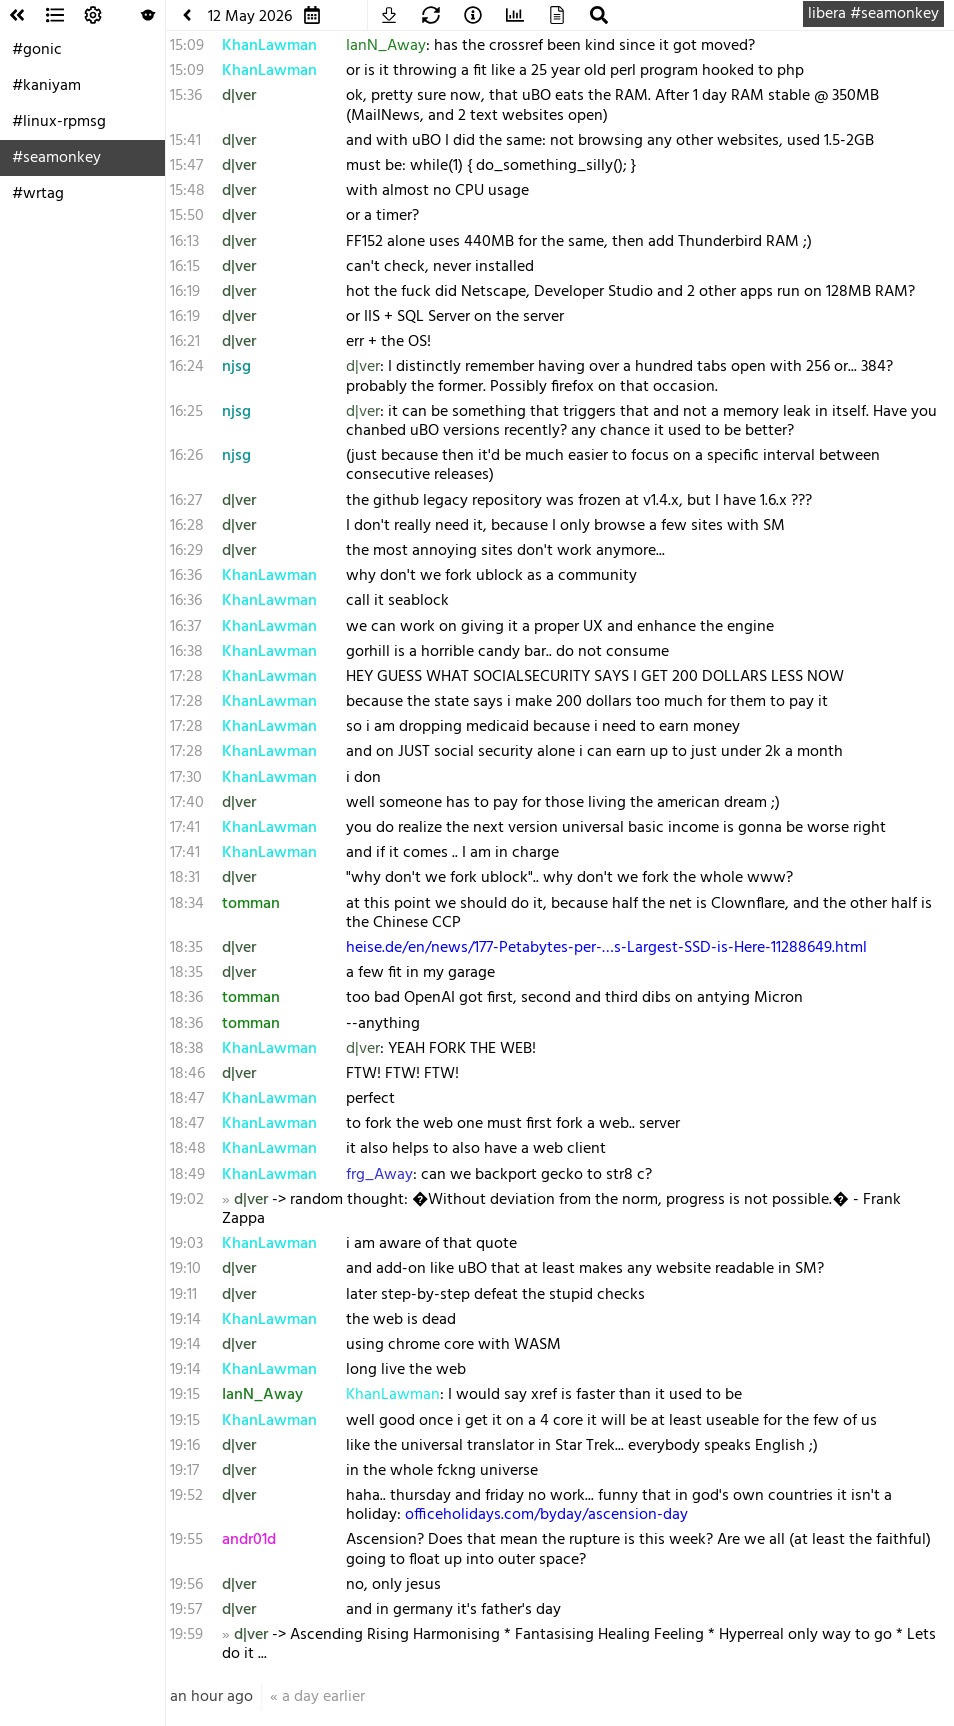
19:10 (185, 1269)
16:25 (186, 412)
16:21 (185, 342)
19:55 (186, 1540)
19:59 (186, 1635)
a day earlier (323, 1697)
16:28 (187, 526)
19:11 (183, 1295)
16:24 (187, 367)
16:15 (185, 267)
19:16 (185, 1446)
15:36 (186, 96)
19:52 (186, 1496)
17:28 (186, 677)
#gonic (37, 50)
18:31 (185, 878)
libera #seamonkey (873, 14)
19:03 (186, 1244)
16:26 (186, 456)
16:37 (185, 627)
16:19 (185, 292)
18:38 (187, 1049)
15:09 (187, 46)
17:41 (185, 828)
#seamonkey (56, 158)
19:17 (184, 1471)
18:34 (187, 904)
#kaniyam (46, 86)
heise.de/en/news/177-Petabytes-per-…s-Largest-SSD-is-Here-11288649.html (606, 948)
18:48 (188, 1149)
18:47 (187, 1099)
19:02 (187, 1200)
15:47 (186, 166)
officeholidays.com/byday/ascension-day (546, 1515)
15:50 (187, 216)
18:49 (187, 1175)
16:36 (186, 576)
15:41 (185, 141)
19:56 (186, 1585)
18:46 (187, 1074)
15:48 (187, 191)
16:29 (186, 551)
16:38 (186, 652)
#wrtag (38, 194)
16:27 (186, 501)
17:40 (187, 803)
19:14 (185, 1320)
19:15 (185, 1395)
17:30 (186, 778)
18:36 (186, 998)
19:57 (186, 1610)
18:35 (186, 948)
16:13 (184, 242)
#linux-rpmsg (59, 122)
